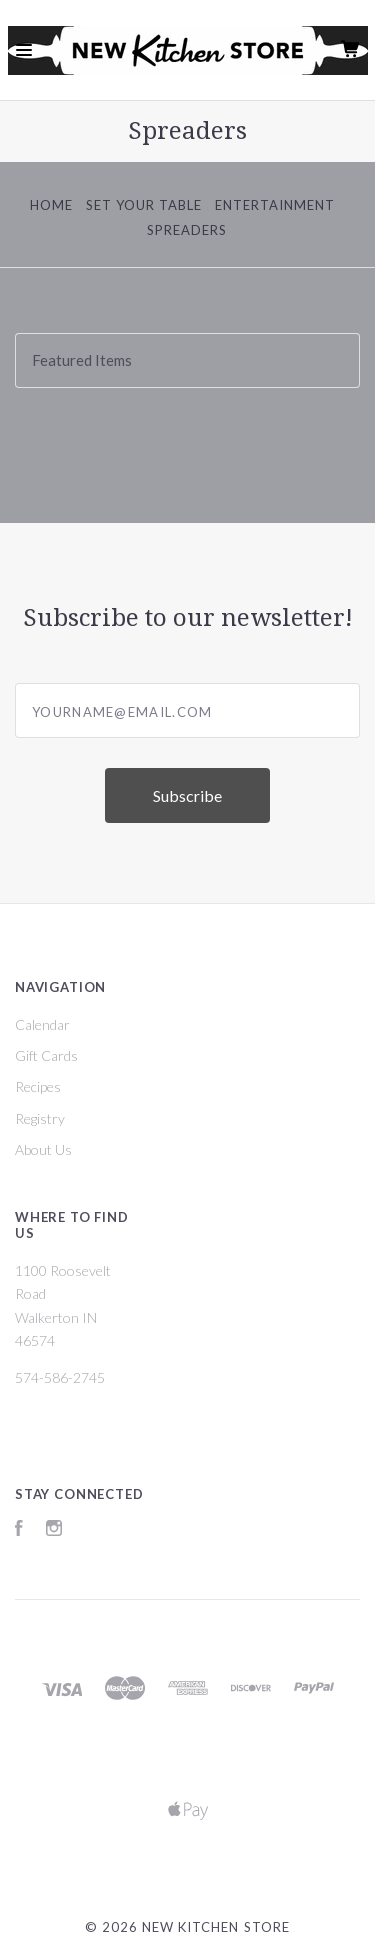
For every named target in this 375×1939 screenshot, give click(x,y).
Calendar (42, 1024)
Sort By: (42, 310)
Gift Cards (46, 1055)
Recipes (38, 1086)
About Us (43, 1149)
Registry (40, 1118)
